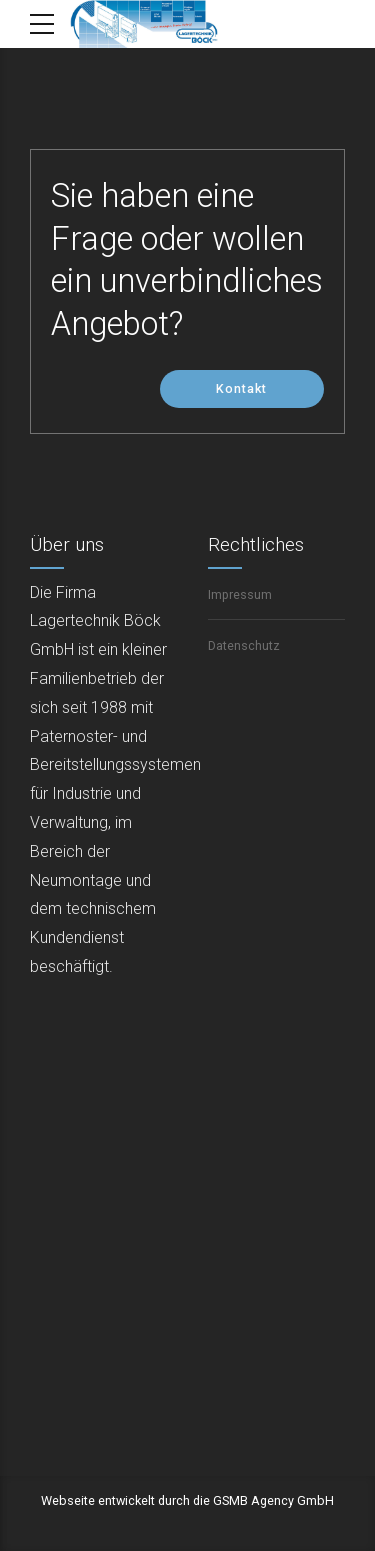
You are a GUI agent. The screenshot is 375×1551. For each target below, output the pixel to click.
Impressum (240, 594)
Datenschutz (244, 645)
